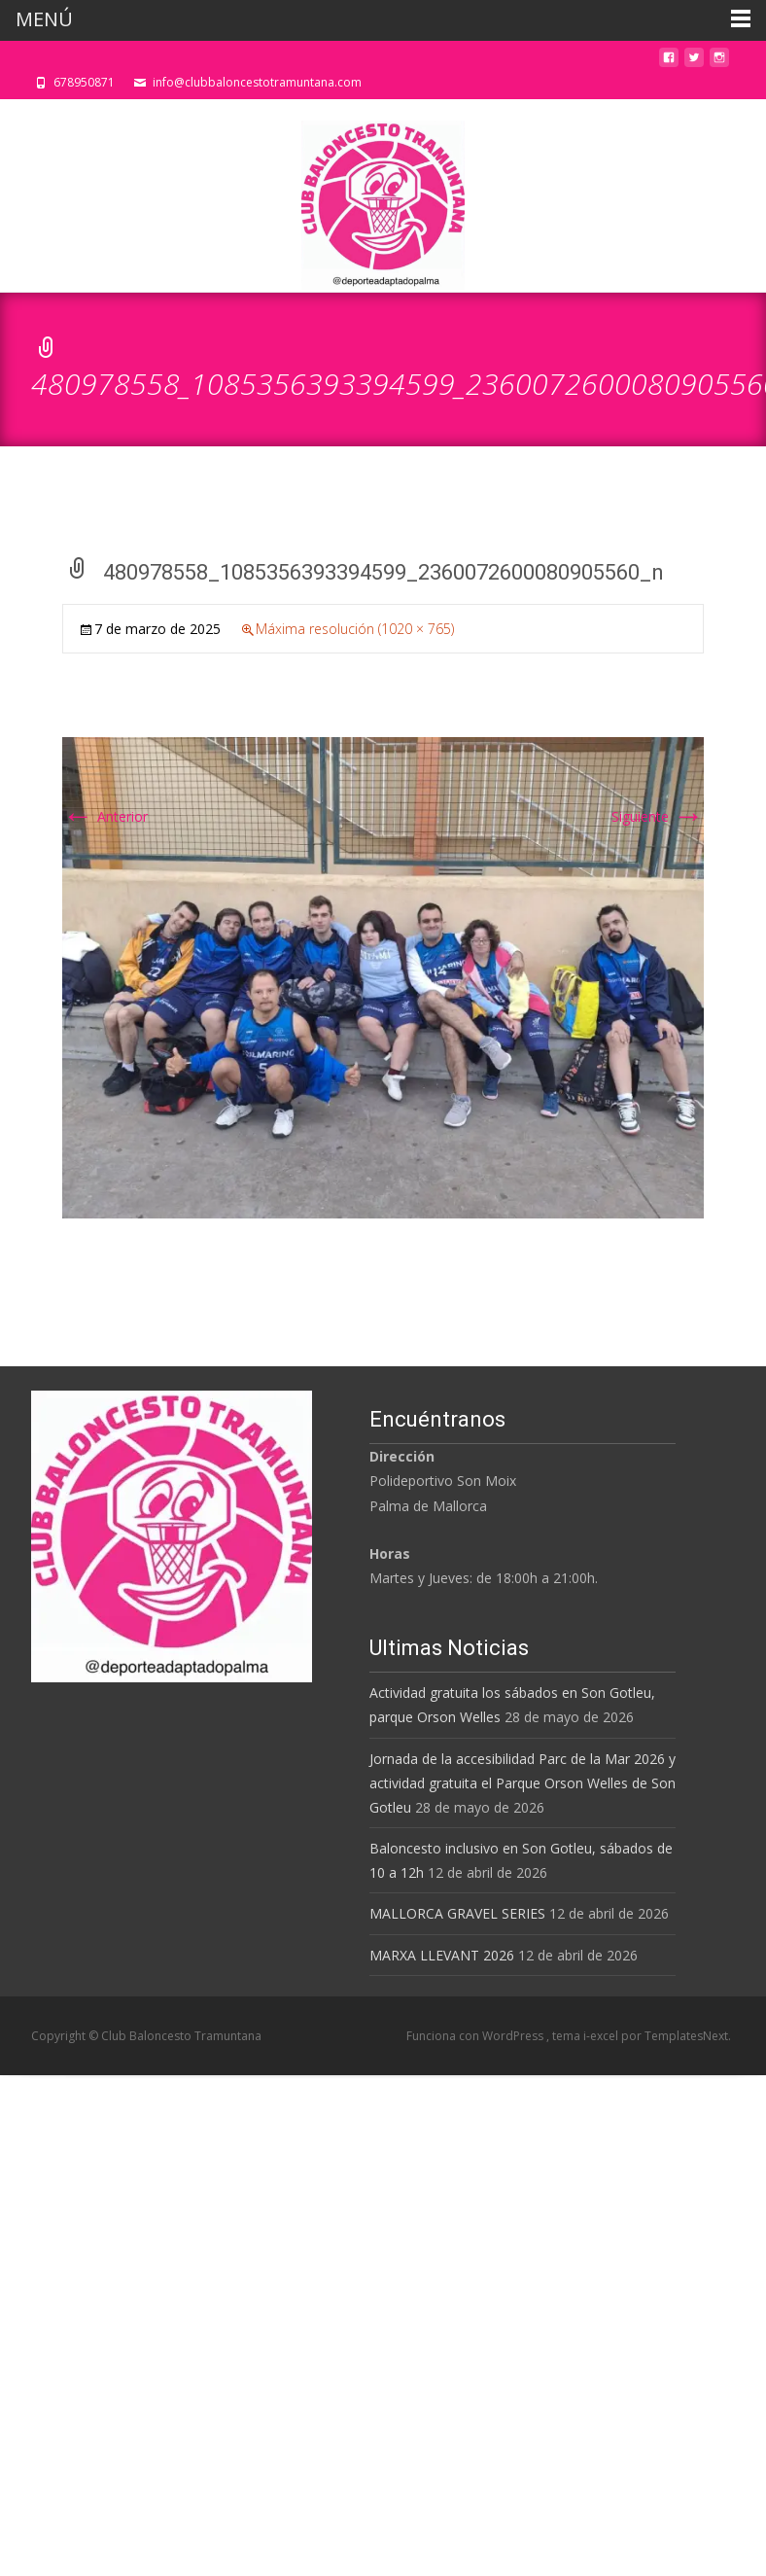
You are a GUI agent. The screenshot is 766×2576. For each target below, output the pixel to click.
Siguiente (657, 816)
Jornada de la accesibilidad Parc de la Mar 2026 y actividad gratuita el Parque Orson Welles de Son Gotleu (522, 1783)
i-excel (602, 2036)
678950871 (84, 82)
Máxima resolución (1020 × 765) (355, 628)
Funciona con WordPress (476, 2036)
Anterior (105, 816)
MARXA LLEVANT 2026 (441, 1955)
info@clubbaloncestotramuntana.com (257, 82)
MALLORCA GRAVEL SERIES (457, 1913)
